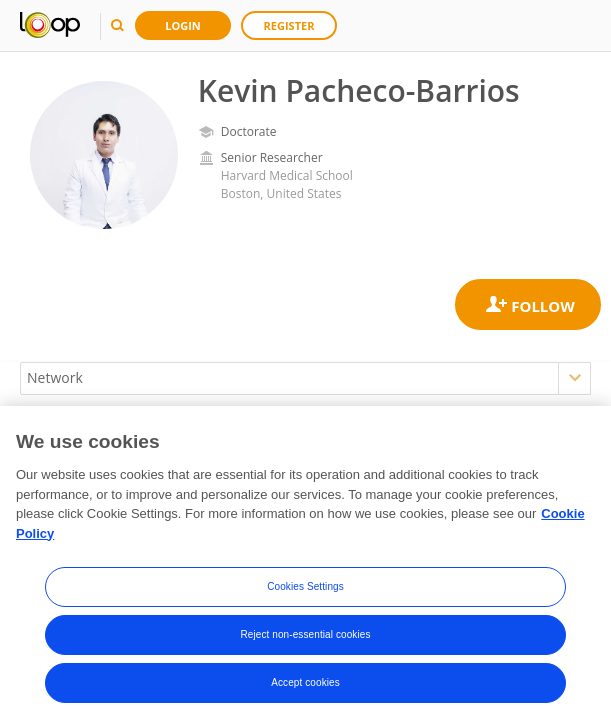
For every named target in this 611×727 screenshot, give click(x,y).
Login (183, 25)
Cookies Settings (305, 587)
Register (289, 25)
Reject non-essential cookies (305, 635)
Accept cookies (305, 683)
